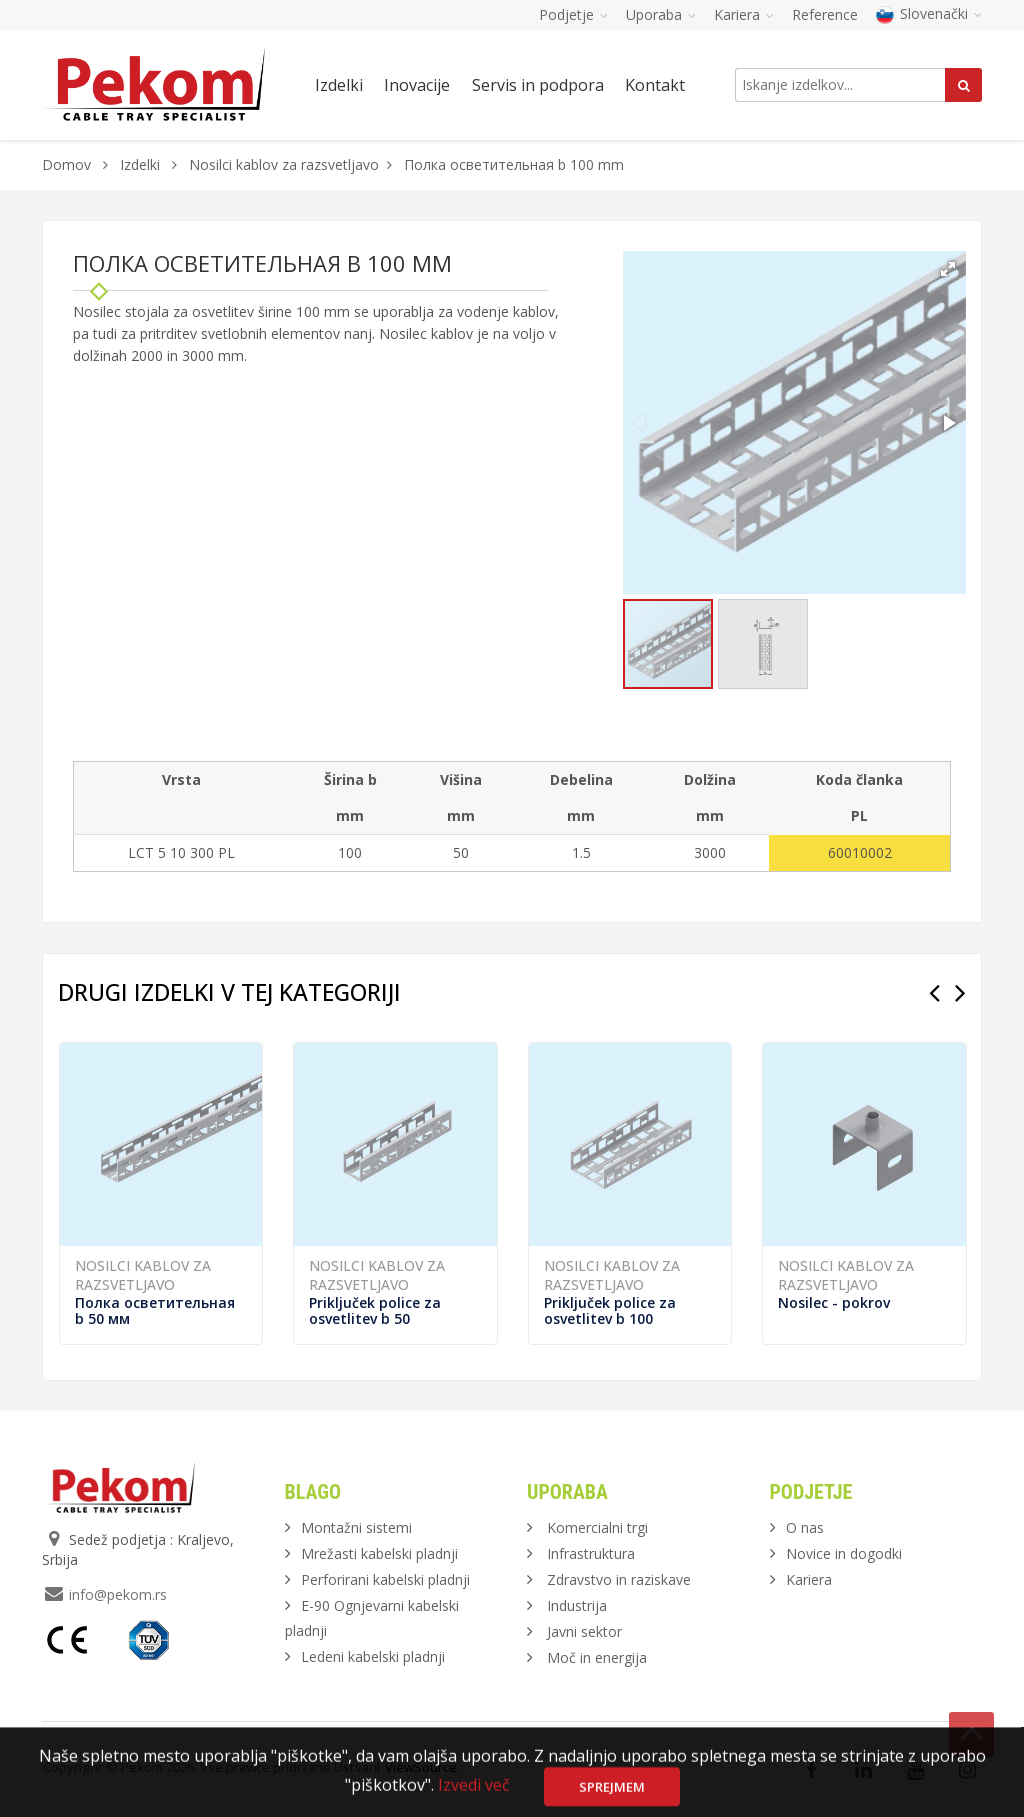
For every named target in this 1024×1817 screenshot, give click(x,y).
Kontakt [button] (655, 85)
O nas (805, 1527)
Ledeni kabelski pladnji (373, 1656)
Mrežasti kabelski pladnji (379, 1553)
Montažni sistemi (356, 1527)
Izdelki (142, 164)
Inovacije (417, 85)
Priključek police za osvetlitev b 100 (610, 1310)
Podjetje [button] (573, 14)
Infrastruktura (591, 1553)
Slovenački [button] (929, 13)
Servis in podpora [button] (538, 85)
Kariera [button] (744, 14)
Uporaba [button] (661, 14)
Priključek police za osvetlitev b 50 (375, 1310)
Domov (66, 164)
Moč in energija (597, 1657)
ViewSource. (422, 1767)
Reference (825, 14)
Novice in (844, 1553)
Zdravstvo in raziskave (619, 1579)
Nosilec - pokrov (834, 1302)
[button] (948, 269)
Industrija (577, 1605)
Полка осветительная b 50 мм (155, 1310)
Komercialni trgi (597, 1527)
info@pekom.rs (118, 1594)
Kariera (809, 1579)
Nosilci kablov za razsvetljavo (284, 164)
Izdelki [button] (339, 85)
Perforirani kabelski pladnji (385, 1579)
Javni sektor (584, 1631)
